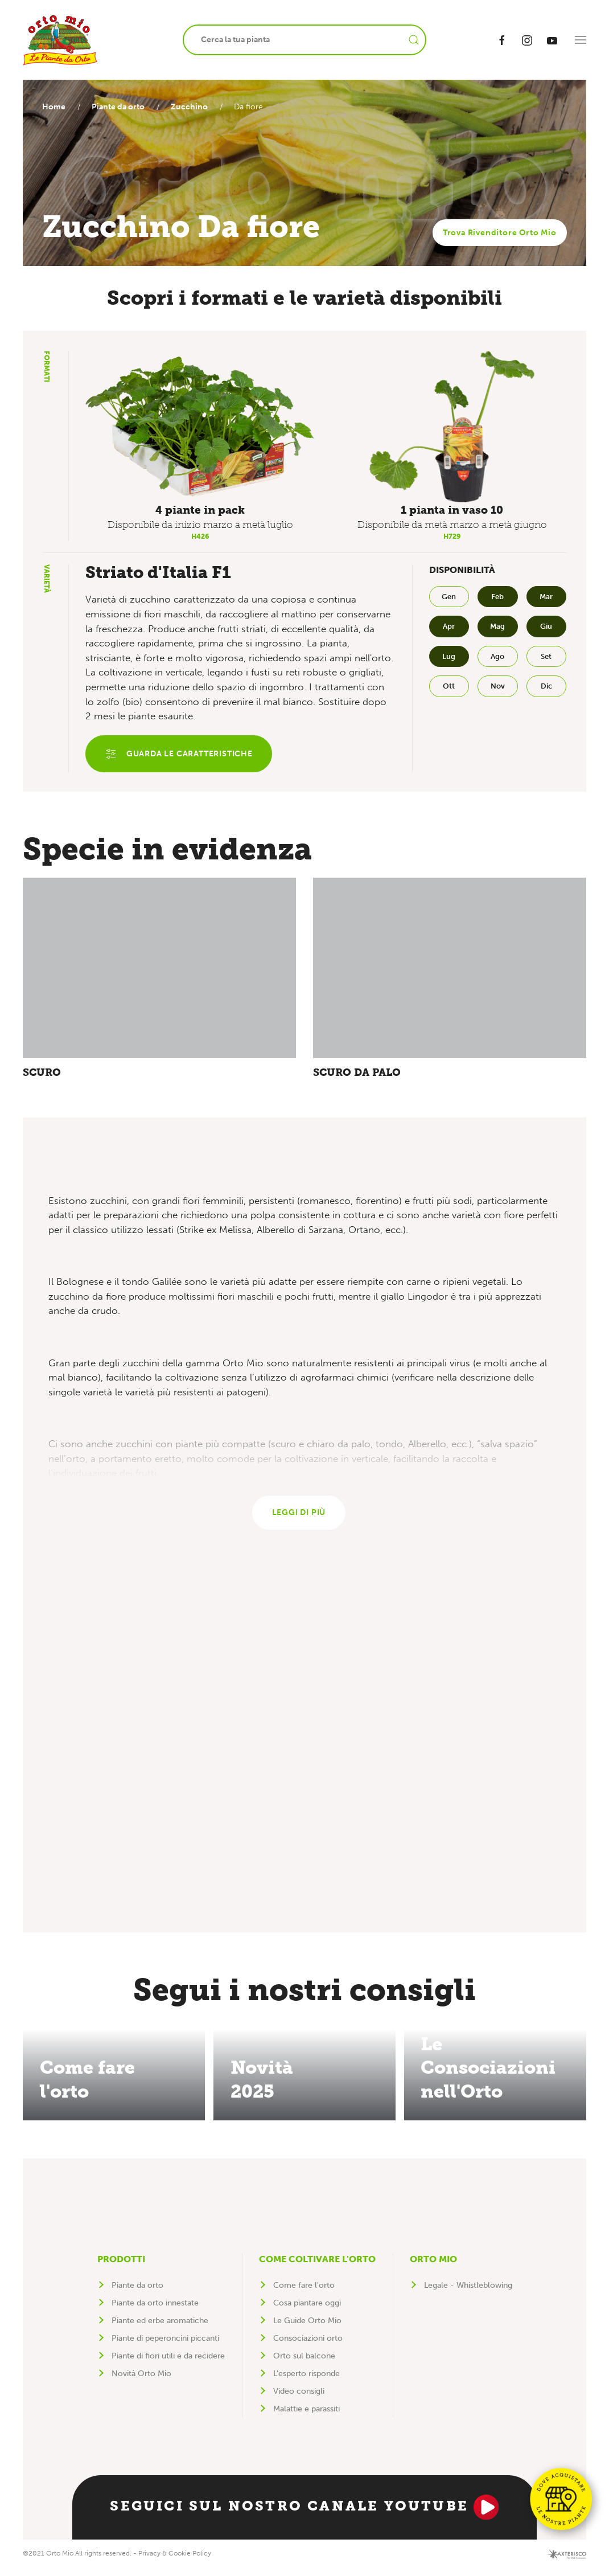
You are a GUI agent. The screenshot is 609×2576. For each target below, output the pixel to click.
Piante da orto (120, 107)
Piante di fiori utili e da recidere (168, 2363)
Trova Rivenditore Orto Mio (500, 232)
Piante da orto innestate (155, 2310)
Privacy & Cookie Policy (174, 2561)
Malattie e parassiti (306, 2416)
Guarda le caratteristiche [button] (180, 754)
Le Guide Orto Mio (307, 2328)
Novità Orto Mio (141, 2381)
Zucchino (194, 107)
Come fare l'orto (304, 2292)
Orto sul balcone (304, 2363)
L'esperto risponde (306, 2381)
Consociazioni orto (308, 2345)
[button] (580, 40)
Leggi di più (299, 1519)
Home (53, 107)
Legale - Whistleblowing (468, 2292)
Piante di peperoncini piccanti (165, 2345)
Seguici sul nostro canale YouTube (304, 2514)
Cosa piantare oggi (307, 2310)
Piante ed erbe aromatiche (160, 2328)
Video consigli (298, 2398)
